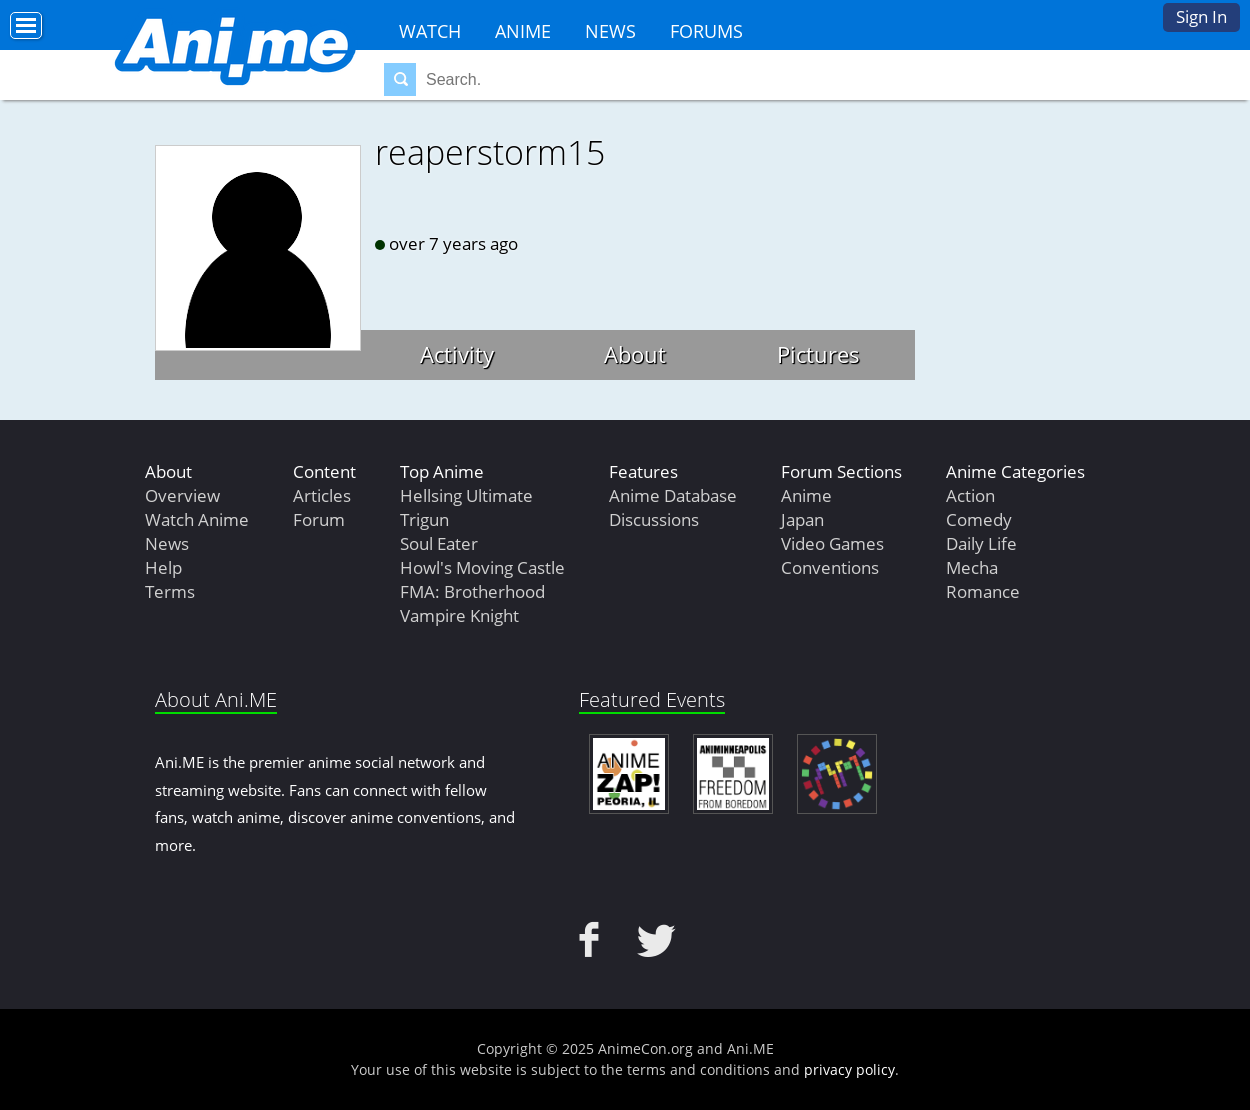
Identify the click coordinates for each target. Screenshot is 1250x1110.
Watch (430, 31)
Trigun (424, 519)
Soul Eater (439, 543)
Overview (182, 495)
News (610, 31)
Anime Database (673, 495)
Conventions (830, 567)
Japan (802, 519)
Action (970, 495)
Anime (523, 31)
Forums (706, 31)
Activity (457, 354)
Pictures (818, 354)
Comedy (979, 519)
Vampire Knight (459, 615)
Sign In (1201, 16)
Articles (322, 495)
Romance (983, 591)
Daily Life (981, 543)
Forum (319, 519)
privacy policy (849, 1069)
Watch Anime (197, 519)
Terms (170, 591)
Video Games (832, 543)
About (635, 354)
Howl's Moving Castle (482, 567)
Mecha (972, 567)
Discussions (654, 519)
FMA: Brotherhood (472, 591)
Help (163, 567)
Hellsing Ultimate (466, 495)
